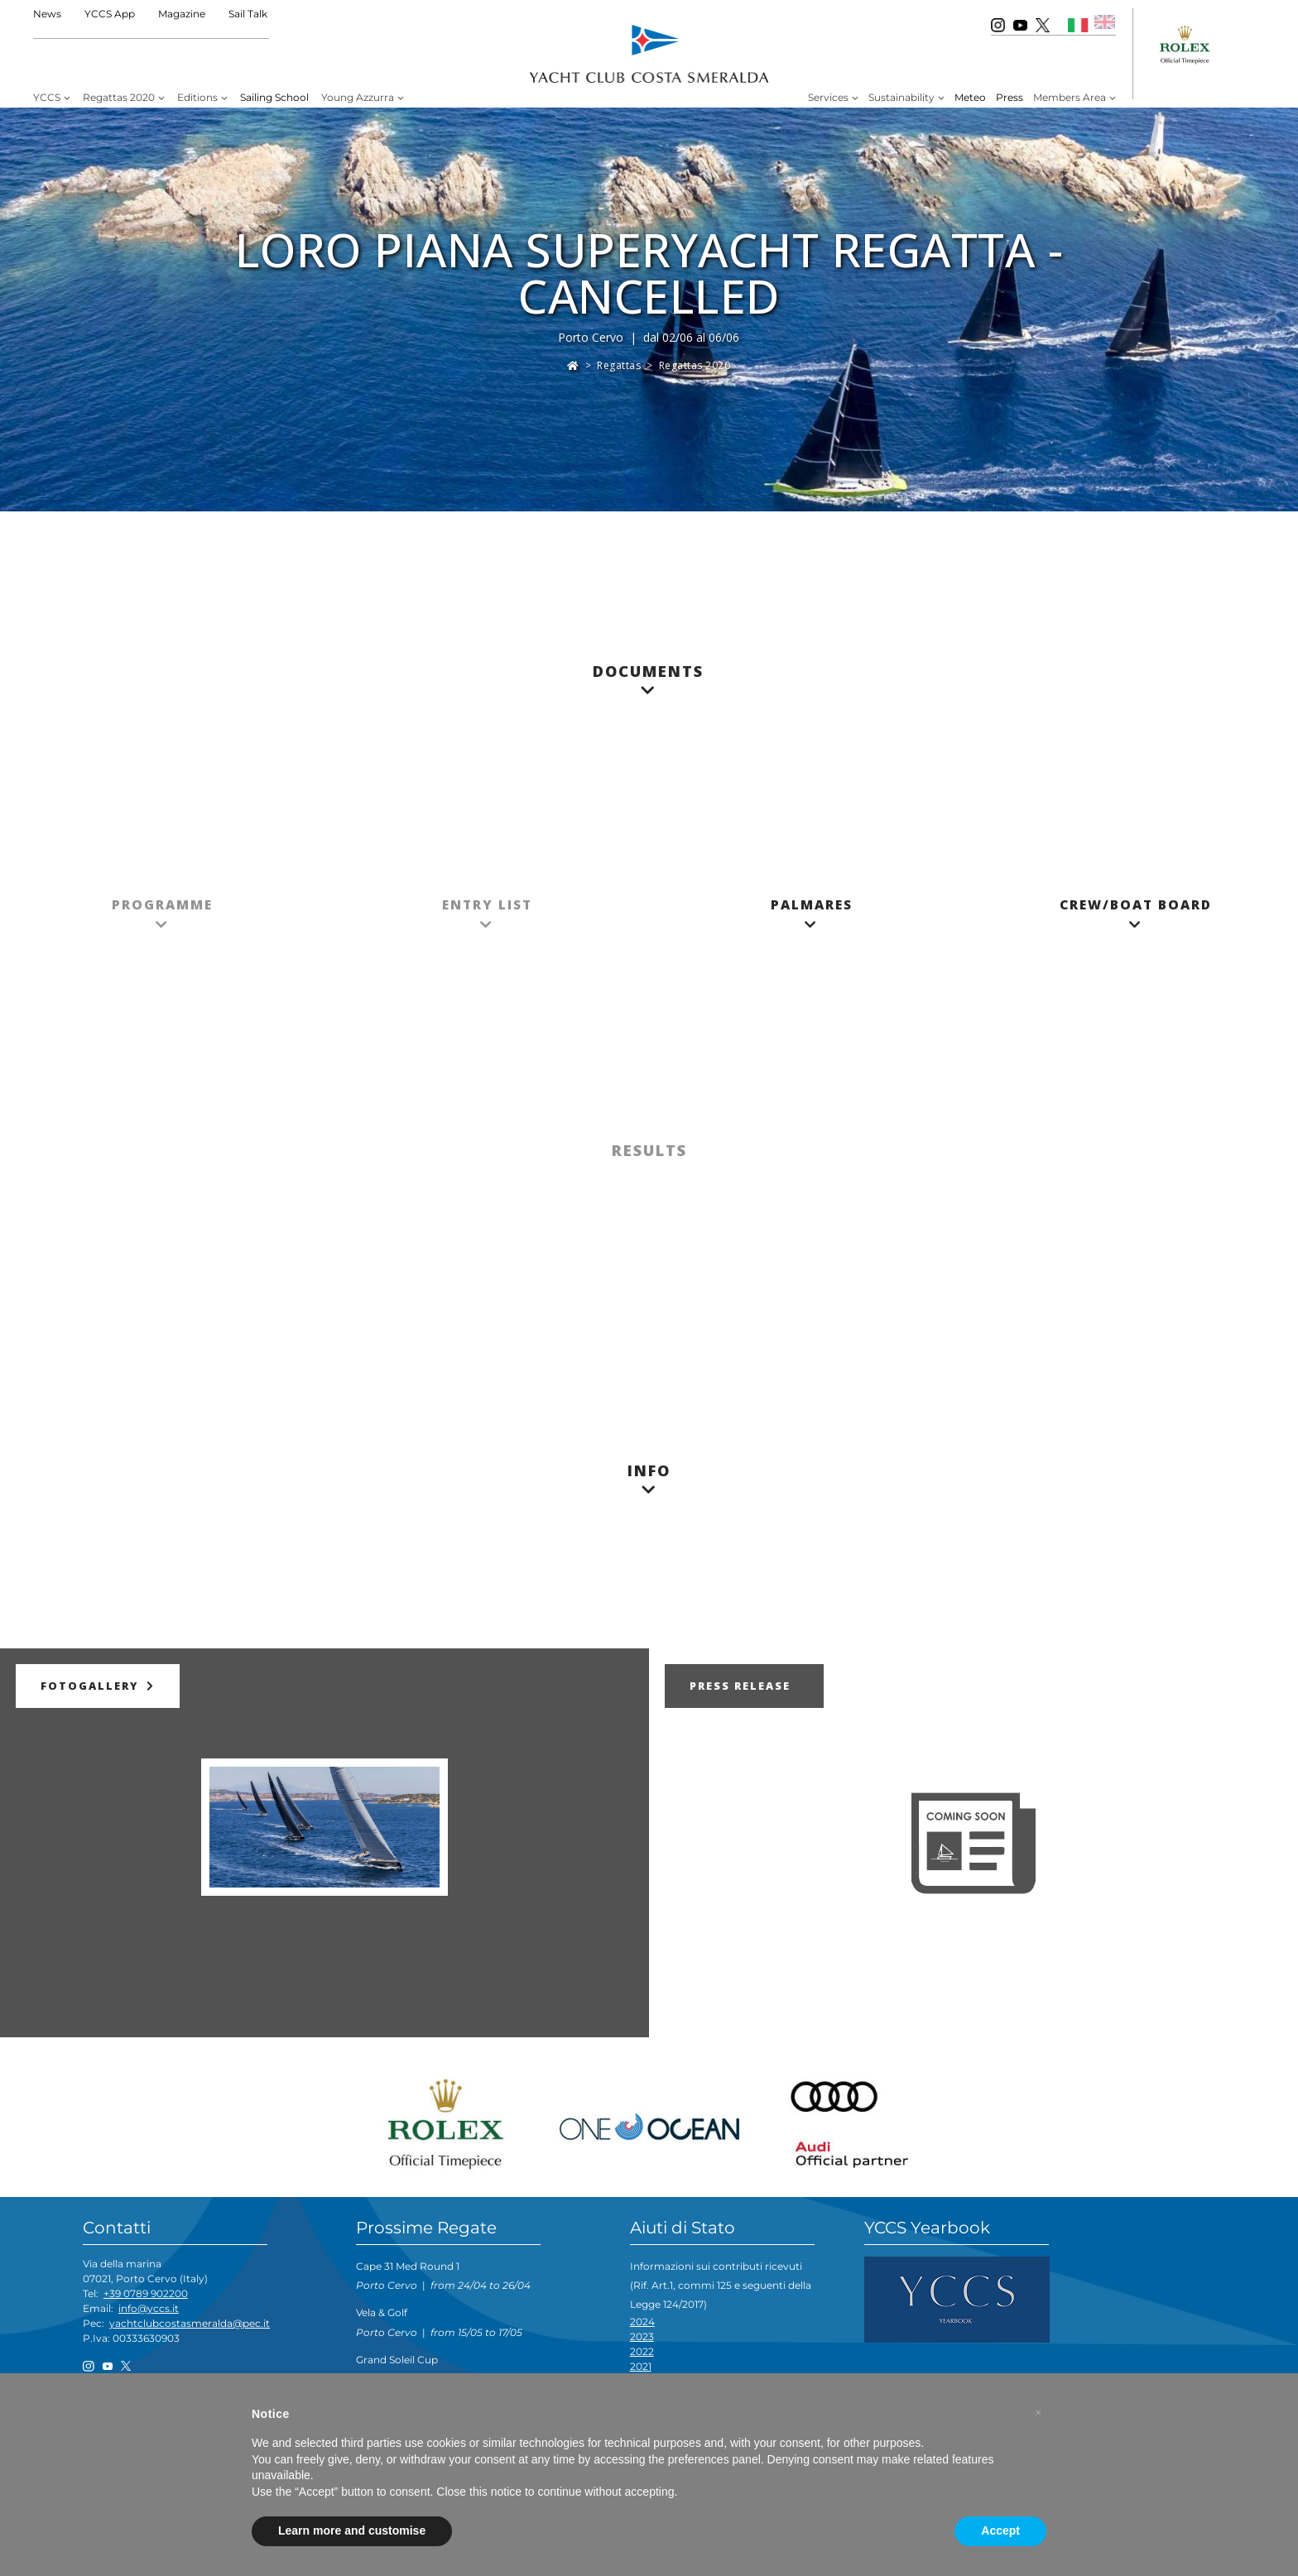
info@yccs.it (148, 2308)
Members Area (1069, 97)
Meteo (970, 97)
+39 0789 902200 (145, 2293)
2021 (640, 2366)
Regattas (619, 365)
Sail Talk (247, 13)
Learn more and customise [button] (351, 2530)
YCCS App (109, 13)
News (47, 13)
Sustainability (901, 97)
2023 (642, 2336)
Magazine (181, 13)
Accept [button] (1000, 2530)
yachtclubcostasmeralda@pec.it (189, 2323)
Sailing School (274, 97)
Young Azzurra (357, 97)
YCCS (46, 97)
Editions (197, 97)
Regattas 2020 (119, 97)
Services (828, 97)
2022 (642, 2351)
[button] (1038, 2413)
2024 (642, 2321)
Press (1009, 97)
